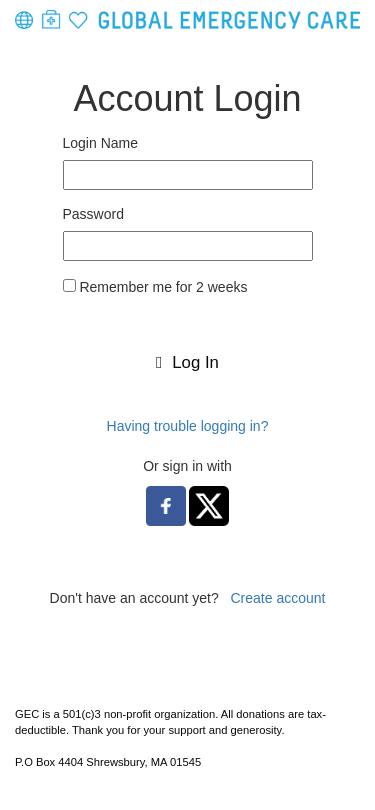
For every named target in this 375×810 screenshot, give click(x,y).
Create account (277, 598)
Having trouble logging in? (188, 426)
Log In (187, 362)
